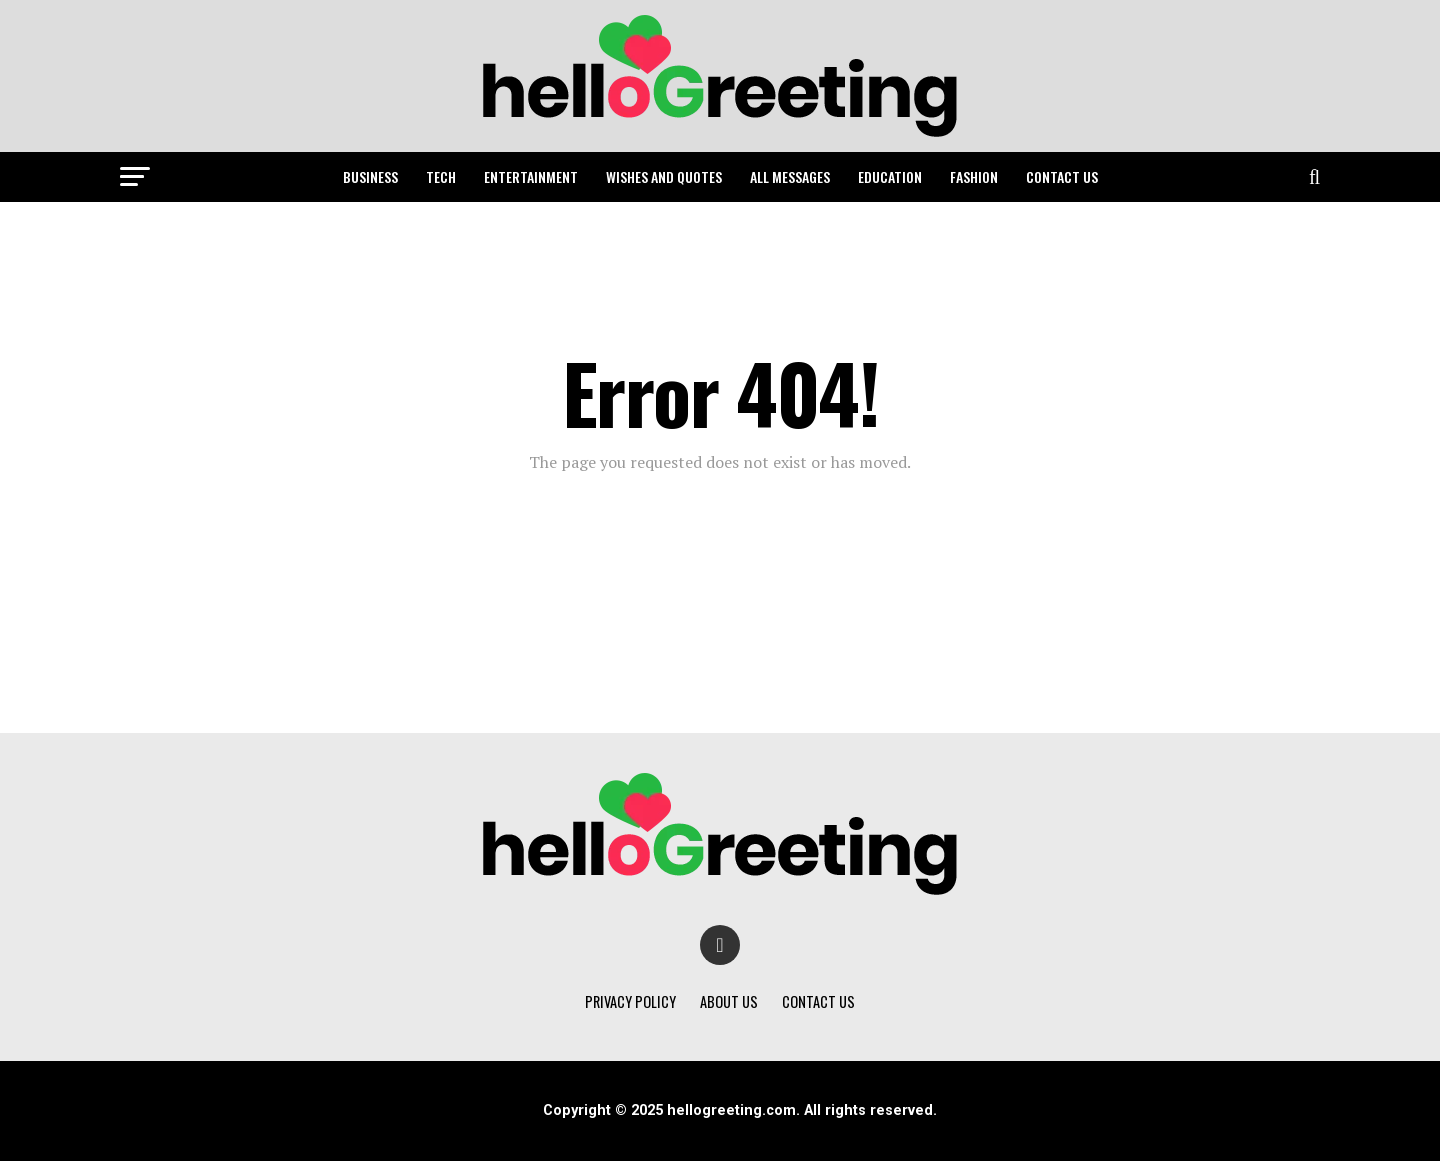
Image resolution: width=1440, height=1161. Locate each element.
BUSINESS (370, 176)
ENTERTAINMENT (531, 176)
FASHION (974, 176)
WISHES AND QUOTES (664, 176)
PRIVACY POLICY (630, 1001)
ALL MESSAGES (790, 176)
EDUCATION (890, 176)
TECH (441, 176)
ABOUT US (729, 1001)
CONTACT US (1062, 176)
